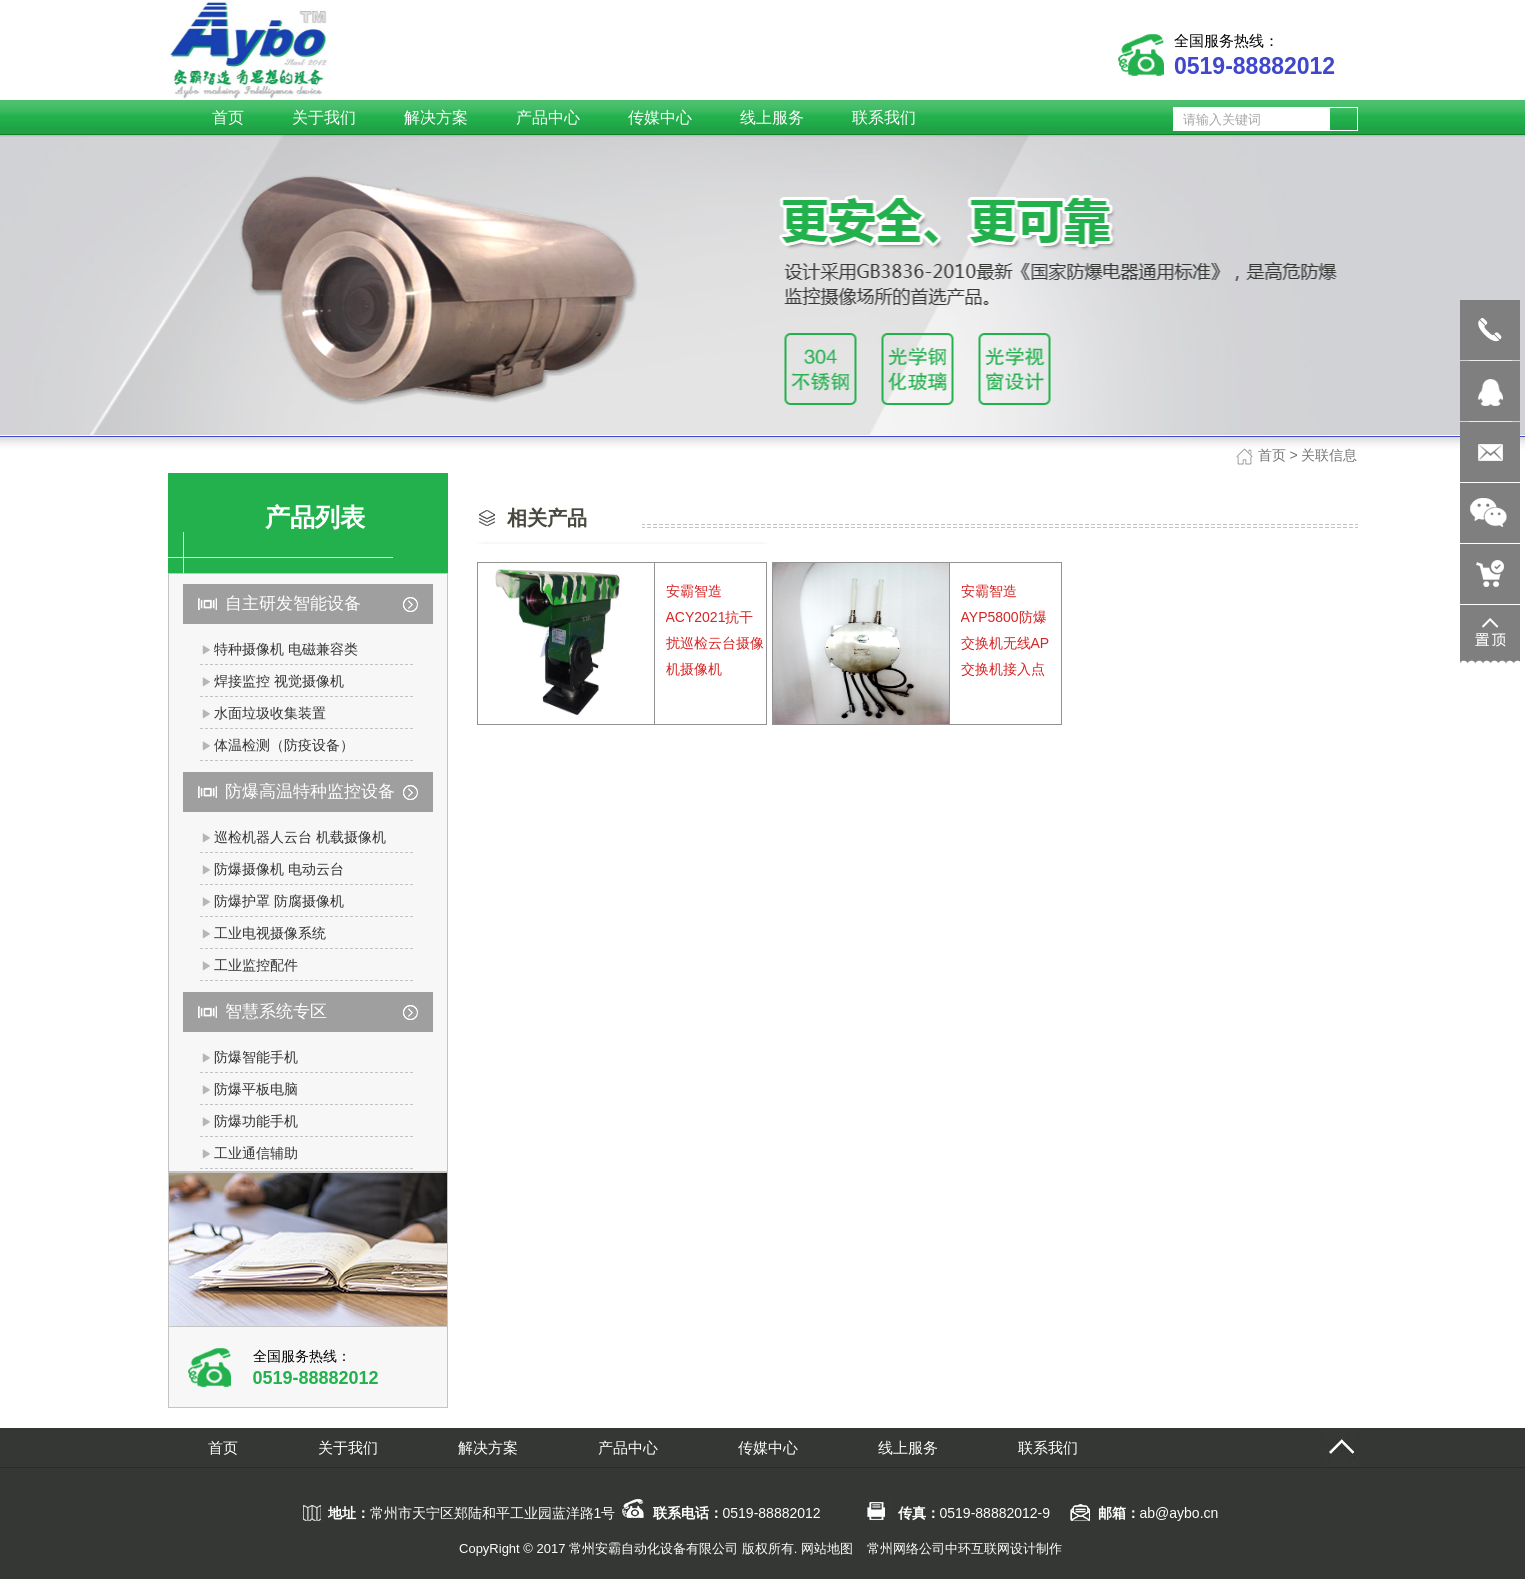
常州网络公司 (906, 1548)
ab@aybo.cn (1179, 1513)
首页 (1272, 455)
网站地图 (827, 1548)
